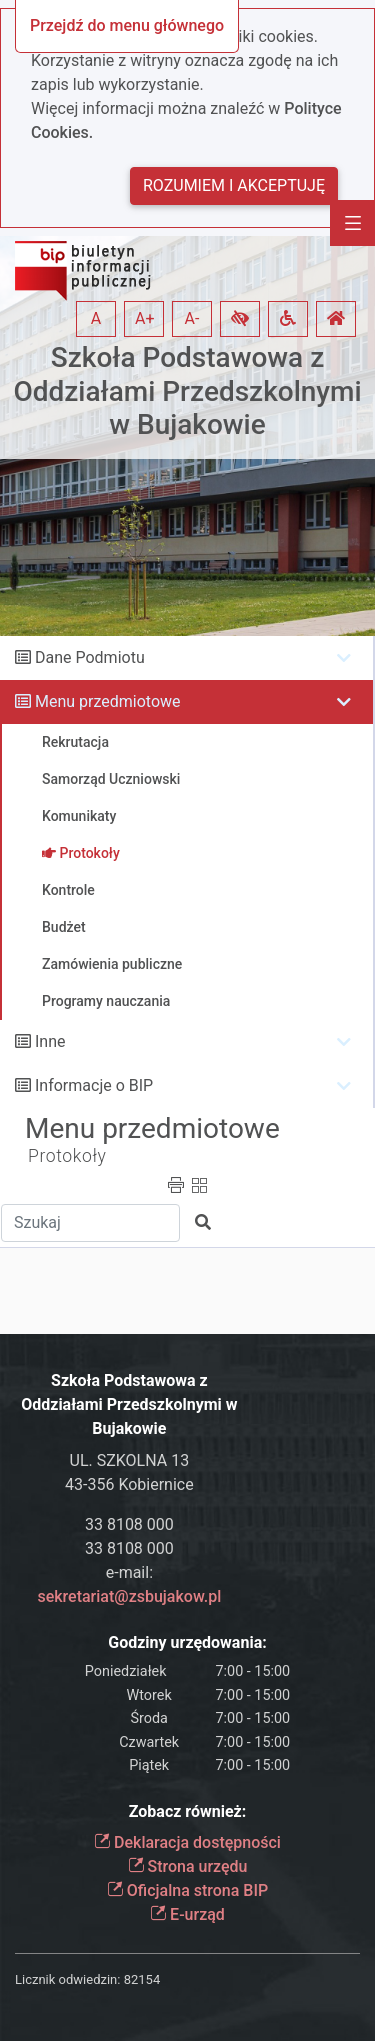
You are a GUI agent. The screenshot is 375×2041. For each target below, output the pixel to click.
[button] (240, 319)
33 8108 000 (129, 1524)
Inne (50, 1041)
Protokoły (67, 1156)
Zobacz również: (188, 1811)
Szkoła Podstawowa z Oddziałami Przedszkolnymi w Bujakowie (187, 391)
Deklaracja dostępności (187, 1842)
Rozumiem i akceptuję (234, 185)
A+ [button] (145, 318)
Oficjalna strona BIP (187, 1890)
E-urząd (187, 1914)
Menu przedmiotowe (108, 701)
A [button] (96, 318)
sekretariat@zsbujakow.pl (129, 1596)
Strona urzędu (188, 1866)
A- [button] (192, 318)
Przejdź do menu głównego (127, 25)
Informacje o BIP (94, 1085)
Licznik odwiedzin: (67, 1979)
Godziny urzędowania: (187, 1642)
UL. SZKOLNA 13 (130, 1460)
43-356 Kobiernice (129, 1484)
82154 (142, 1979)
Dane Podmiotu (90, 657)
